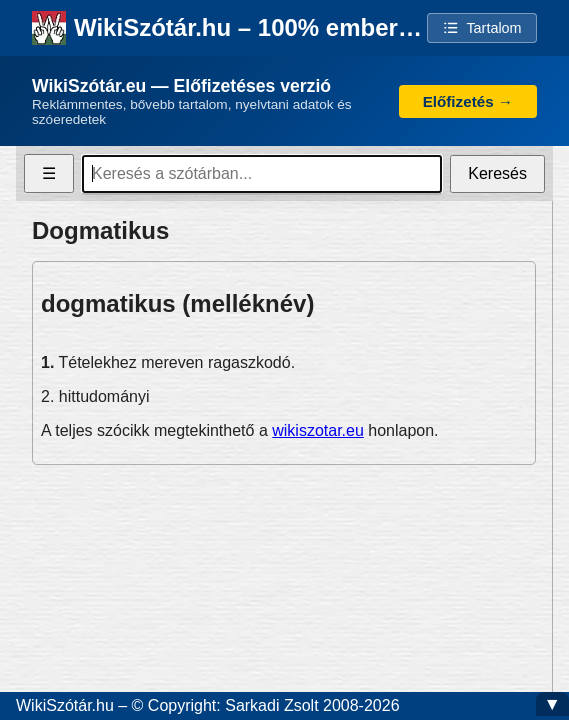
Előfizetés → (468, 101)
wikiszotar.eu (318, 430)
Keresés (497, 173)
